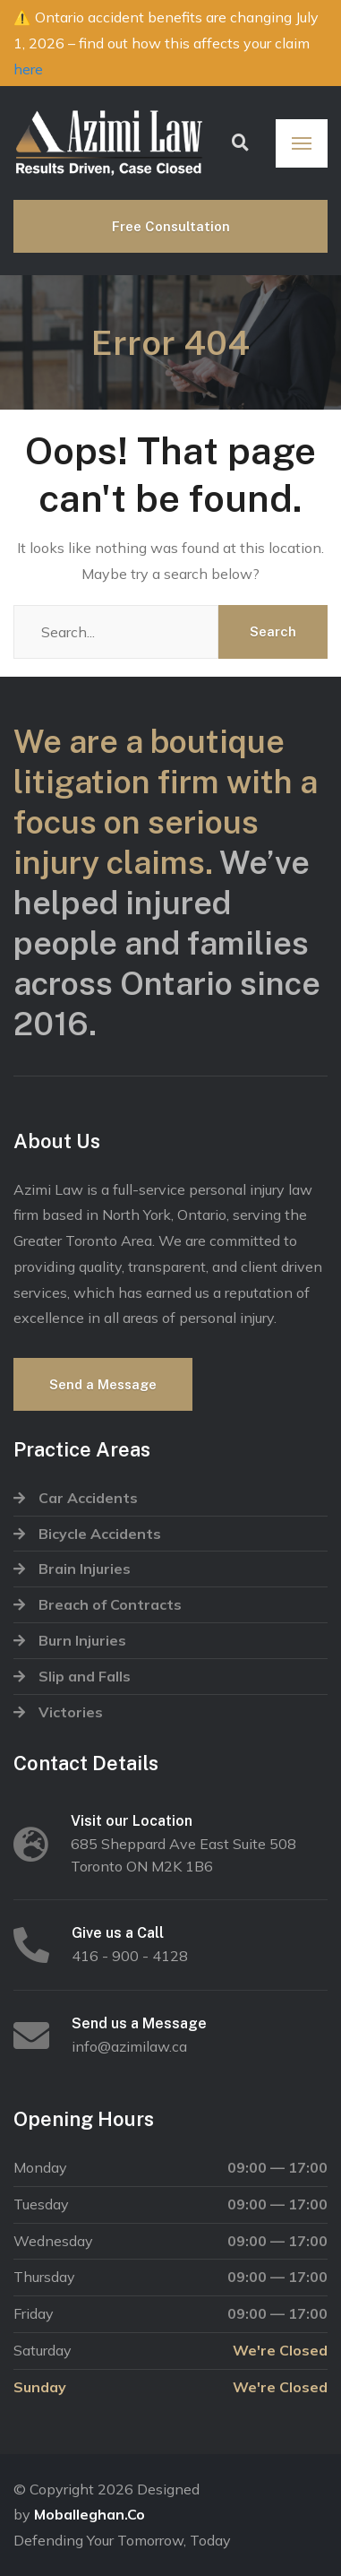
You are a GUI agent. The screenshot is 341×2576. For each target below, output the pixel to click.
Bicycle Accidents (99, 1534)
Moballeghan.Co (89, 2514)
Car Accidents (88, 1498)
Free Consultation (171, 226)
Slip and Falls (84, 1676)
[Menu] (302, 143)
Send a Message (103, 1384)
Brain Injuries (84, 1569)
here (28, 69)
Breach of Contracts (110, 1604)
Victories (70, 1712)
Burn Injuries (82, 1640)
